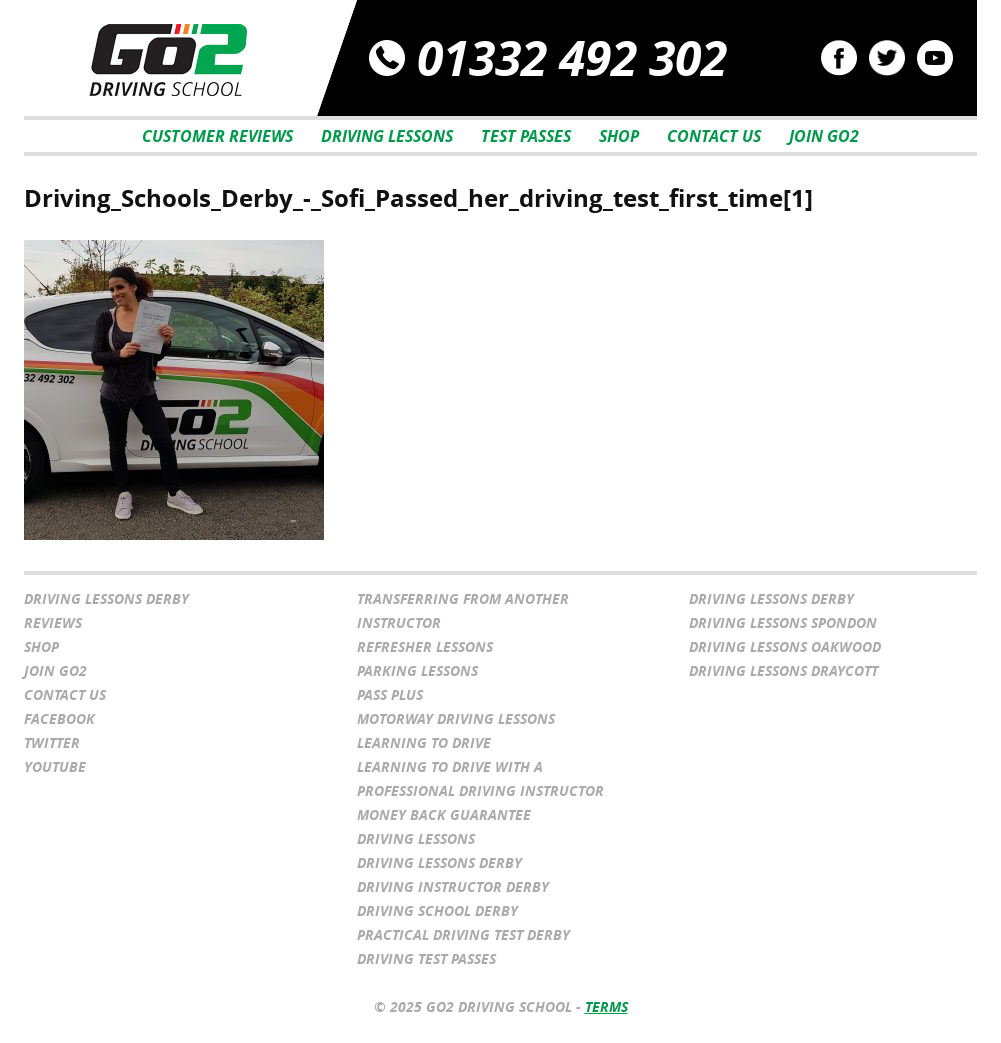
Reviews (53, 622)
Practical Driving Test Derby (463, 934)
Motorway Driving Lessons (456, 718)
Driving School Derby (437, 910)
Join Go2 (824, 136)
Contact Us (714, 136)
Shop (619, 136)
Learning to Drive (424, 742)
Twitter (52, 742)
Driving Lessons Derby (106, 598)
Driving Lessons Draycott (783, 670)
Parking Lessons (417, 670)
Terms (606, 1006)
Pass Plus (390, 694)
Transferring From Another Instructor (463, 610)
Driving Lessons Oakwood (785, 646)
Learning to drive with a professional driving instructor (480, 778)
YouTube (55, 766)
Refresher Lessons (425, 646)
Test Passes (526, 136)
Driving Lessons (387, 136)
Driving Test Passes (426, 958)
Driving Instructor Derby (453, 886)
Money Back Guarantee (444, 814)
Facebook (59, 718)
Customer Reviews (217, 136)
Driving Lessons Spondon (783, 622)
